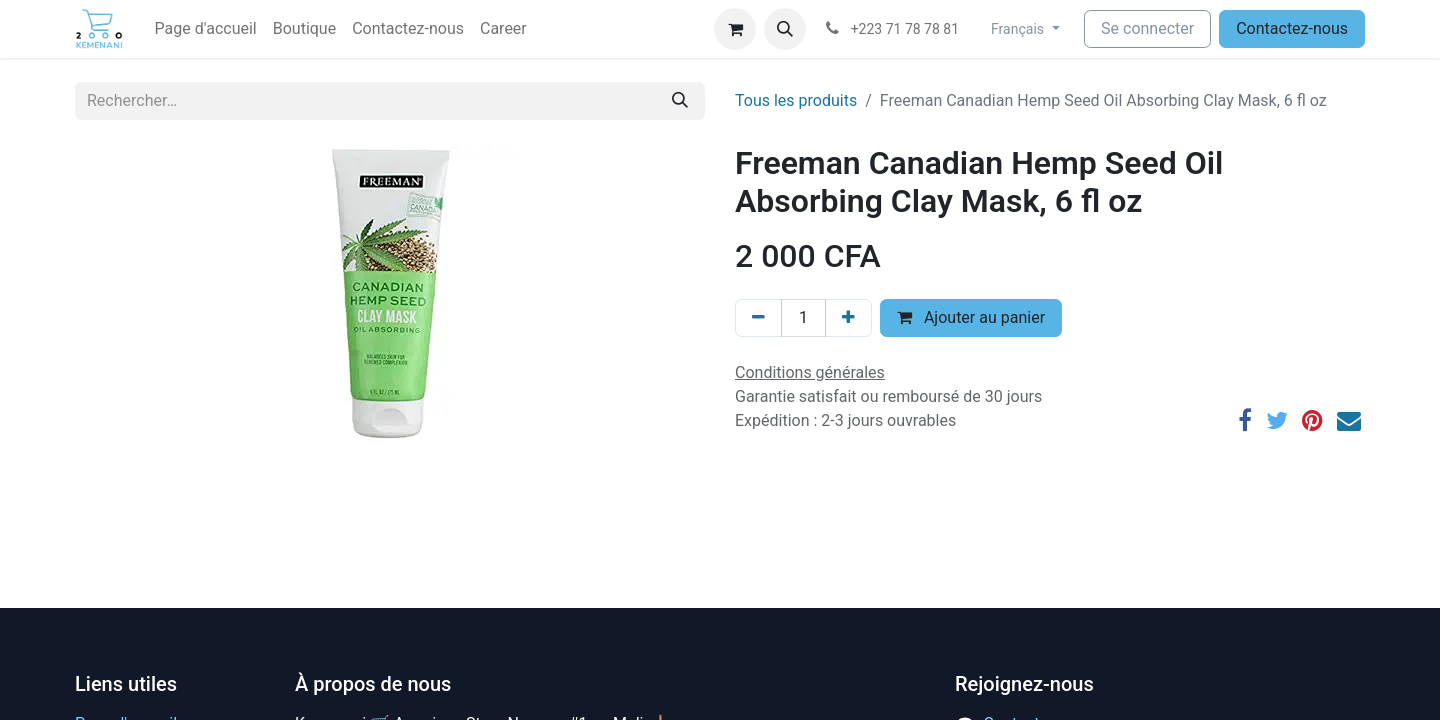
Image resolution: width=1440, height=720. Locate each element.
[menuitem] (206, 29)
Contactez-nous (1292, 28)
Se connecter (1147, 28)
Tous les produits (796, 100)
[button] (785, 29)
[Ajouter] (848, 318)
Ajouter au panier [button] (971, 317)
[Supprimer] (758, 318)
